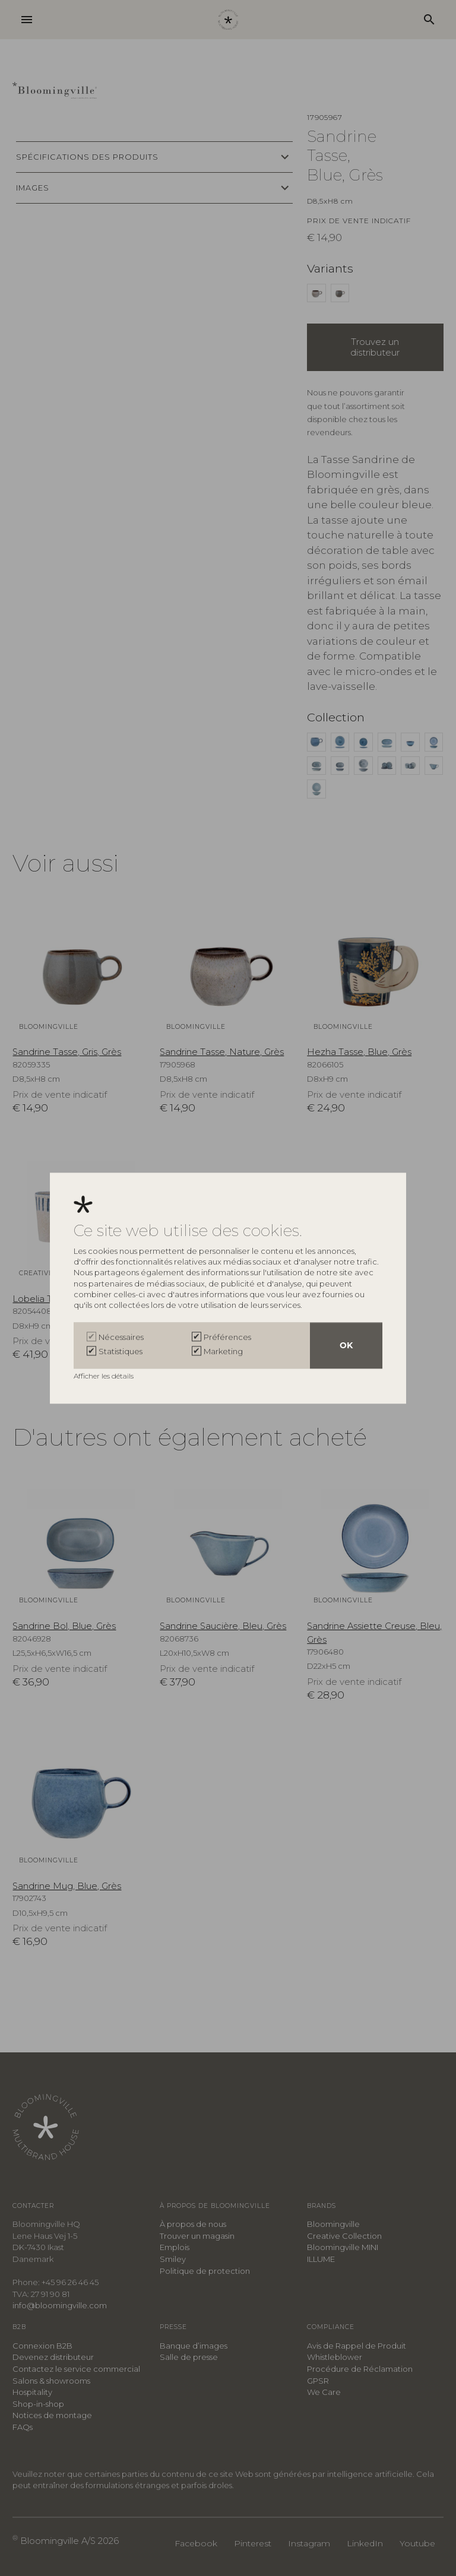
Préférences (227, 1337)
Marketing (223, 1351)
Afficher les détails (104, 1375)
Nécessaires (121, 1337)
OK (346, 1345)
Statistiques (120, 1351)
